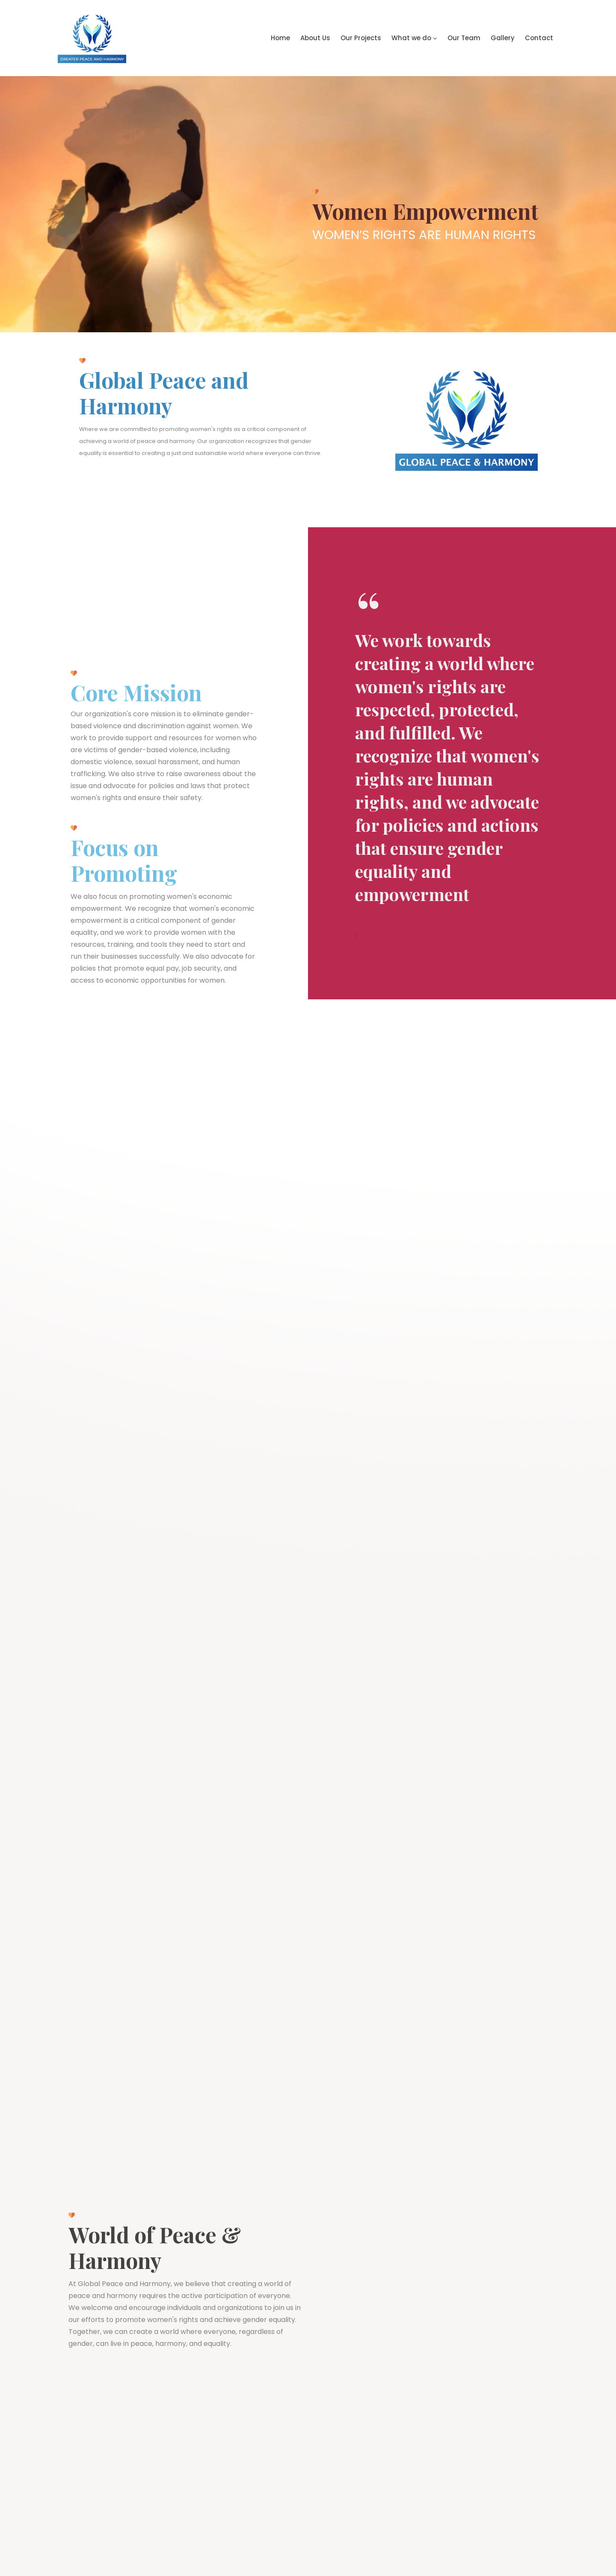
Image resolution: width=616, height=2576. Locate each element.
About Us (315, 37)
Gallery (503, 37)
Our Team (463, 37)
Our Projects (361, 37)
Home (280, 37)
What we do (414, 37)
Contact (539, 37)
